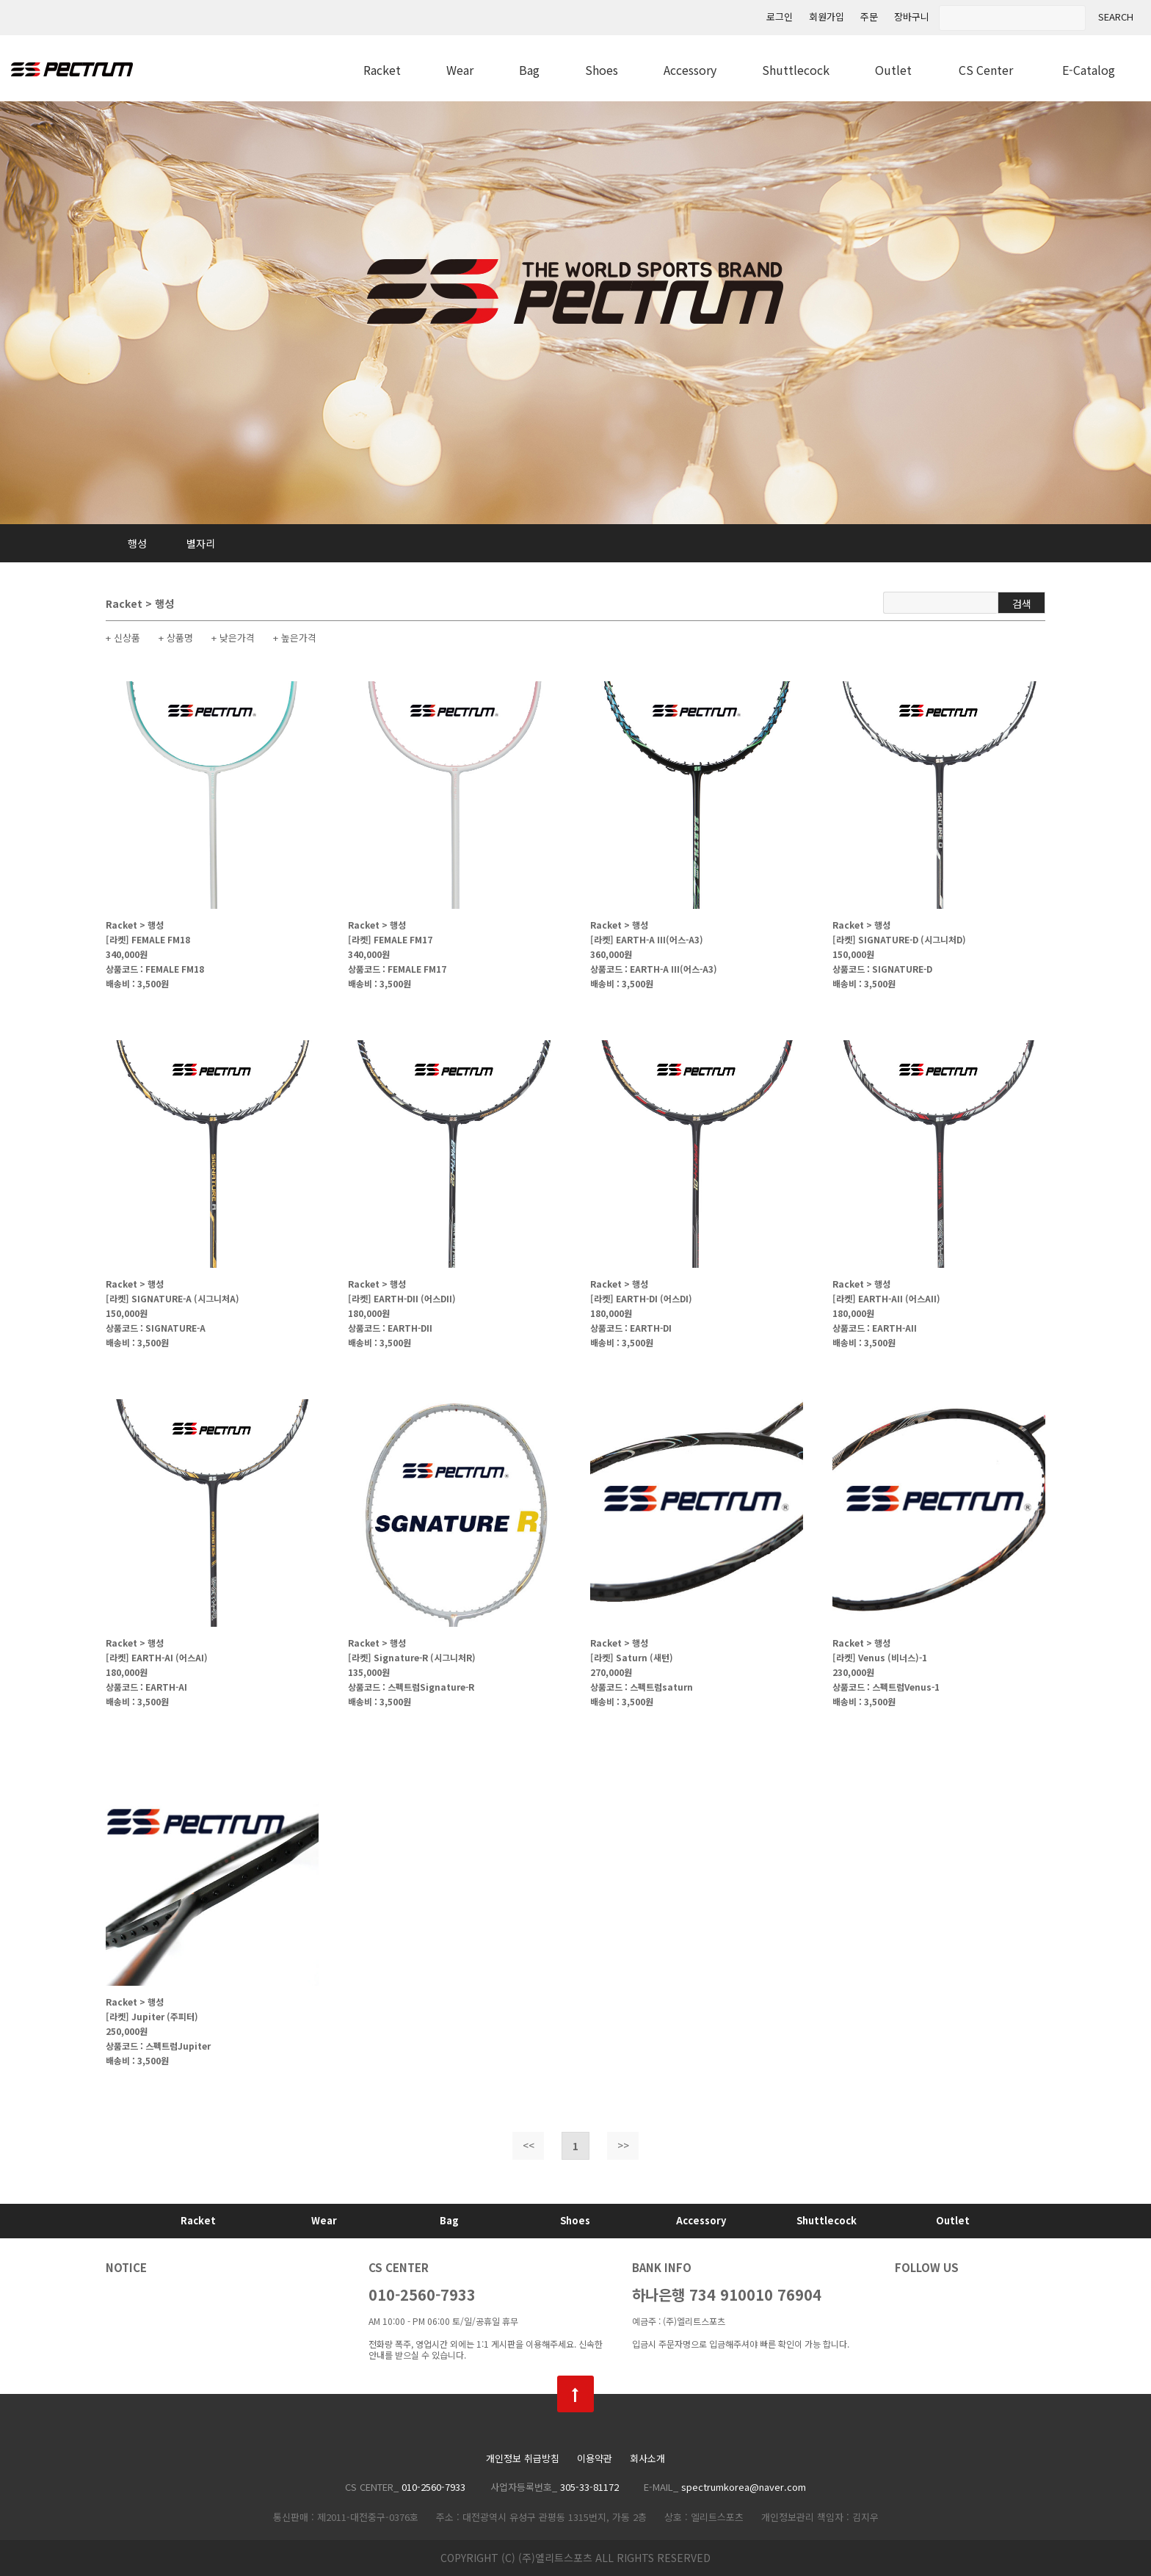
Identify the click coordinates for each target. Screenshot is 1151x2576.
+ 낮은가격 (233, 638)
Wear (459, 70)
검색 (1021, 603)
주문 (869, 17)
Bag (529, 70)
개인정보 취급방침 (522, 2459)
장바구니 (911, 17)
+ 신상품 (123, 638)
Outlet (893, 70)
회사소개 (647, 2459)
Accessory (690, 70)
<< (528, 2145)
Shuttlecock (795, 70)
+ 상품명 (176, 638)
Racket (382, 70)
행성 (137, 543)
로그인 (779, 17)
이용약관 (594, 2459)
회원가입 (826, 17)
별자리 (200, 543)
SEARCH (1115, 17)
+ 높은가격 (294, 638)
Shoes (601, 70)
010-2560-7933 (422, 2294)
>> (623, 2145)
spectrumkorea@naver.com (743, 2487)
